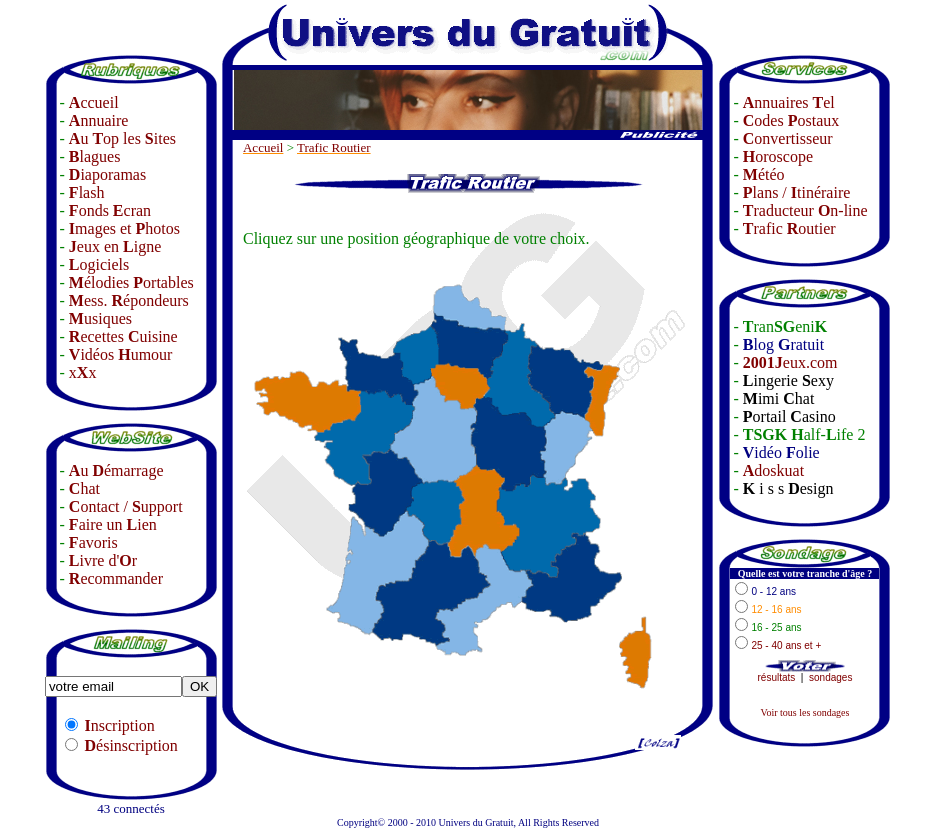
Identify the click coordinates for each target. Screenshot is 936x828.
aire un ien (113, 524)
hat (84, 488)
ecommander (116, 578)
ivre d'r (103, 560)
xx (83, 372)
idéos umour (121, 354)
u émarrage (116, 470)
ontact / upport (126, 506)
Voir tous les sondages (804, 712)
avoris (93, 542)
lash (87, 192)
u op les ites (122, 138)
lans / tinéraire (797, 192)
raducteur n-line (805, 210)
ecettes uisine (123, 336)
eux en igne (115, 246)
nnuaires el (789, 102)
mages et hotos (124, 228)
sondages (830, 677)
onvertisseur (788, 138)
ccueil (94, 102)
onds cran (110, 210)
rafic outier (789, 228)
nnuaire (99, 120)
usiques (100, 318)
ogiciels (99, 264)
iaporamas (107, 174)
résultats (777, 677)
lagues (95, 156)
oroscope (778, 156)
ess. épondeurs (129, 300)
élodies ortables (131, 282)
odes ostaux (791, 120)
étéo (764, 174)
